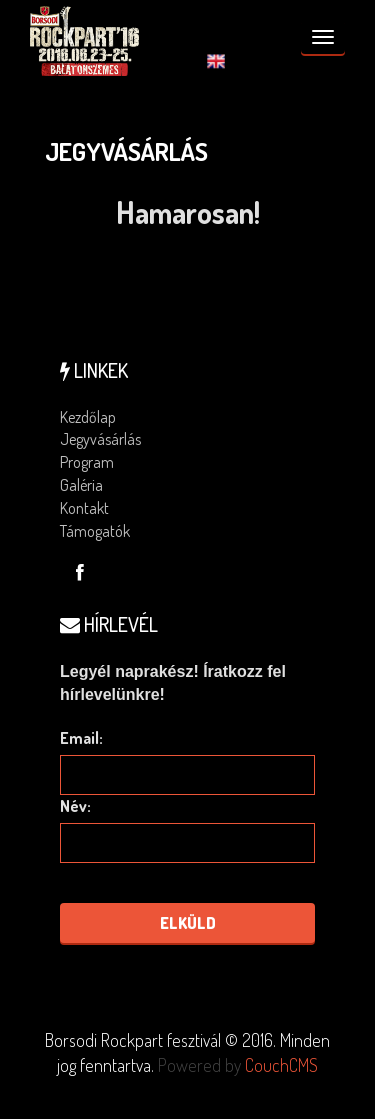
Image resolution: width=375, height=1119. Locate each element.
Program (87, 462)
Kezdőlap (88, 417)
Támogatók (95, 531)
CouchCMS (281, 1065)
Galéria (81, 485)
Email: (81, 738)
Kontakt (84, 508)
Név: (75, 806)
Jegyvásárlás (100, 439)
